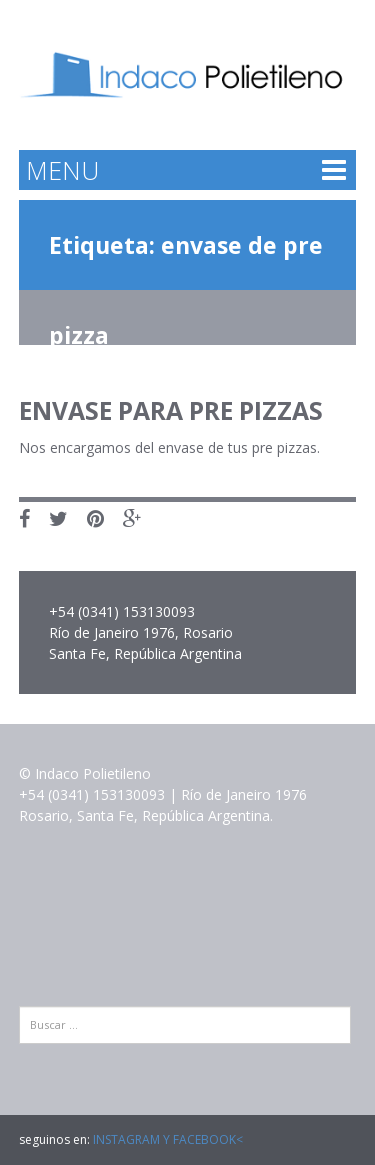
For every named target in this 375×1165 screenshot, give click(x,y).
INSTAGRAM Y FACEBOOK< (168, 1139)
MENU (62, 170)
